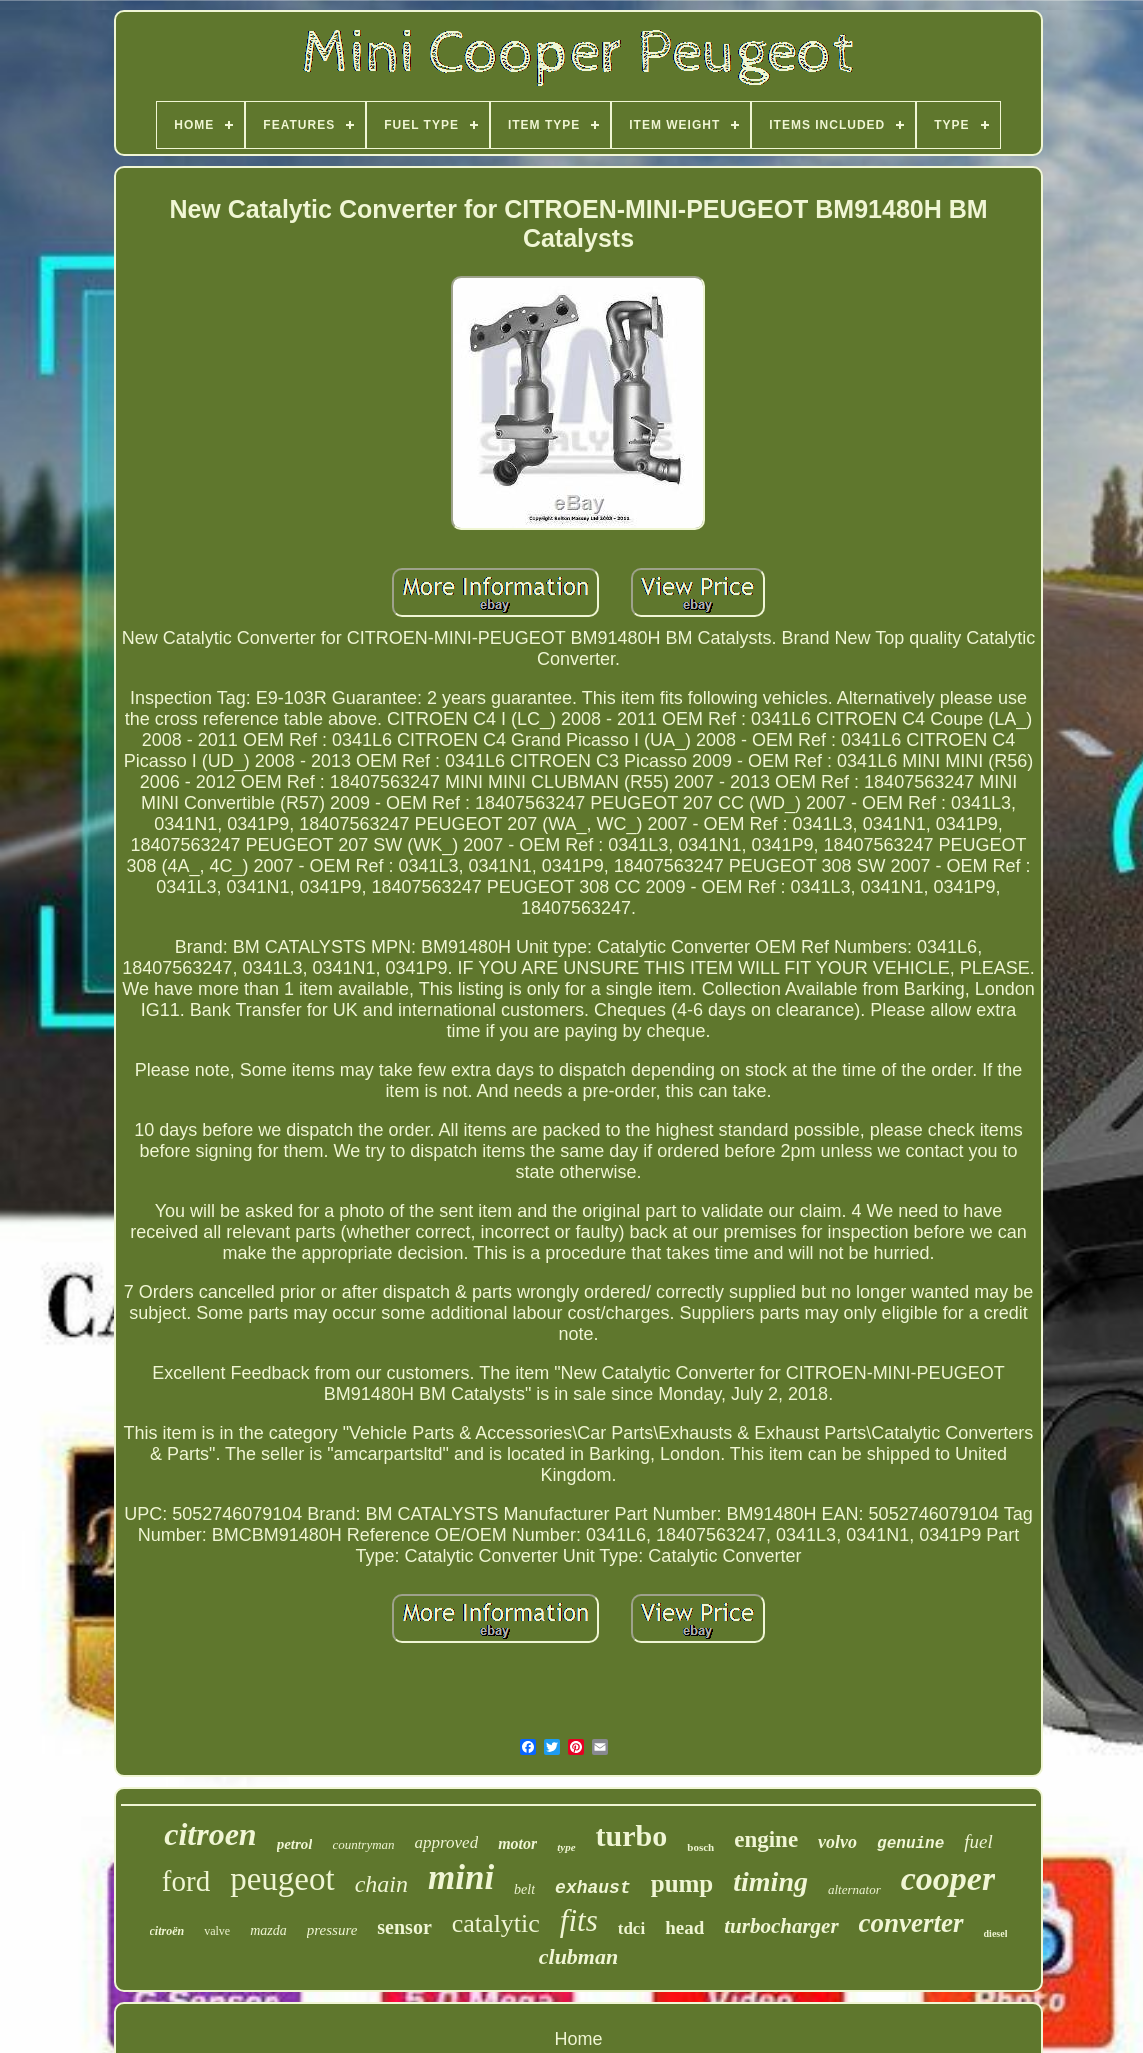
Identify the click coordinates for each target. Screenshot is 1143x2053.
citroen (210, 1834)
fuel (978, 1841)
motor (517, 1843)
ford (186, 1881)
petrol (295, 1844)
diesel (996, 1933)
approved (447, 1842)
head (684, 1927)
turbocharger (781, 1926)
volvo (837, 1842)
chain (381, 1884)
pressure (332, 1930)
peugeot (282, 1879)
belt (524, 1889)
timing (770, 1881)
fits (579, 1920)
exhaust (593, 1888)
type (566, 1847)
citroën (167, 1931)
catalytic (496, 1923)
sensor (404, 1927)
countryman (363, 1844)
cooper (948, 1878)
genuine (910, 1844)
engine (766, 1839)
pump (682, 1883)
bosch (700, 1847)
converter (911, 1923)
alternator (854, 1889)
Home (578, 2039)
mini (461, 1877)
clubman (578, 1956)
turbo (632, 1835)
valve (217, 1931)
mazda (268, 1930)
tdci (631, 1928)
